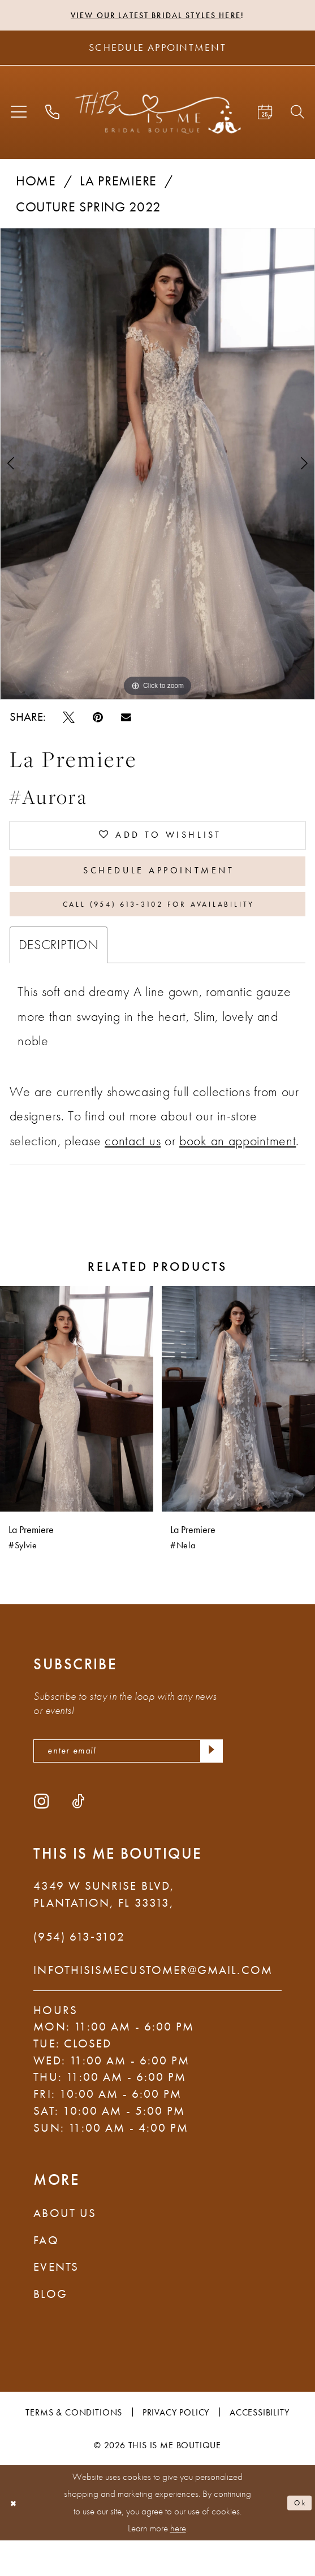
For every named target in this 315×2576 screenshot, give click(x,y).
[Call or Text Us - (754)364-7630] (52, 115)
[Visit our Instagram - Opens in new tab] (41, 1837)
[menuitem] (19, 115)
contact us (133, 1169)
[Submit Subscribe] (208, 1783)
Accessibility (260, 2447)
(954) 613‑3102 (79, 1971)
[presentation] (76, 1428)
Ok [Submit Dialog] (296, 2538)
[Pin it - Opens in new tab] (97, 720)
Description (59, 974)
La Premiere (118, 183)
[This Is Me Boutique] (157, 115)
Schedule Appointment (159, 887)
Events (55, 2302)
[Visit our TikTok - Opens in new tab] (78, 1837)
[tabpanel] (157, 466)
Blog (50, 2329)
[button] (19, 115)
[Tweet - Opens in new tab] (68, 720)
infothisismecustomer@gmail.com (152, 2005)
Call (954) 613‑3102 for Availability (159, 930)
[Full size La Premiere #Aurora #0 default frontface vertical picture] (157, 466)
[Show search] (297, 115)
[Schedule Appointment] (157, 50)
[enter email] (127, 1783)
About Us (64, 2248)
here (178, 2564)
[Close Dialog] (16, 2539)
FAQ (45, 2275)
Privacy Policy (176, 2447)
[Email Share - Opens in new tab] (126, 720)
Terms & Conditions (73, 2447)
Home (36, 183)
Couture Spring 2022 (88, 210)
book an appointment (237, 1169)
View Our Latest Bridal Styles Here (155, 16)
